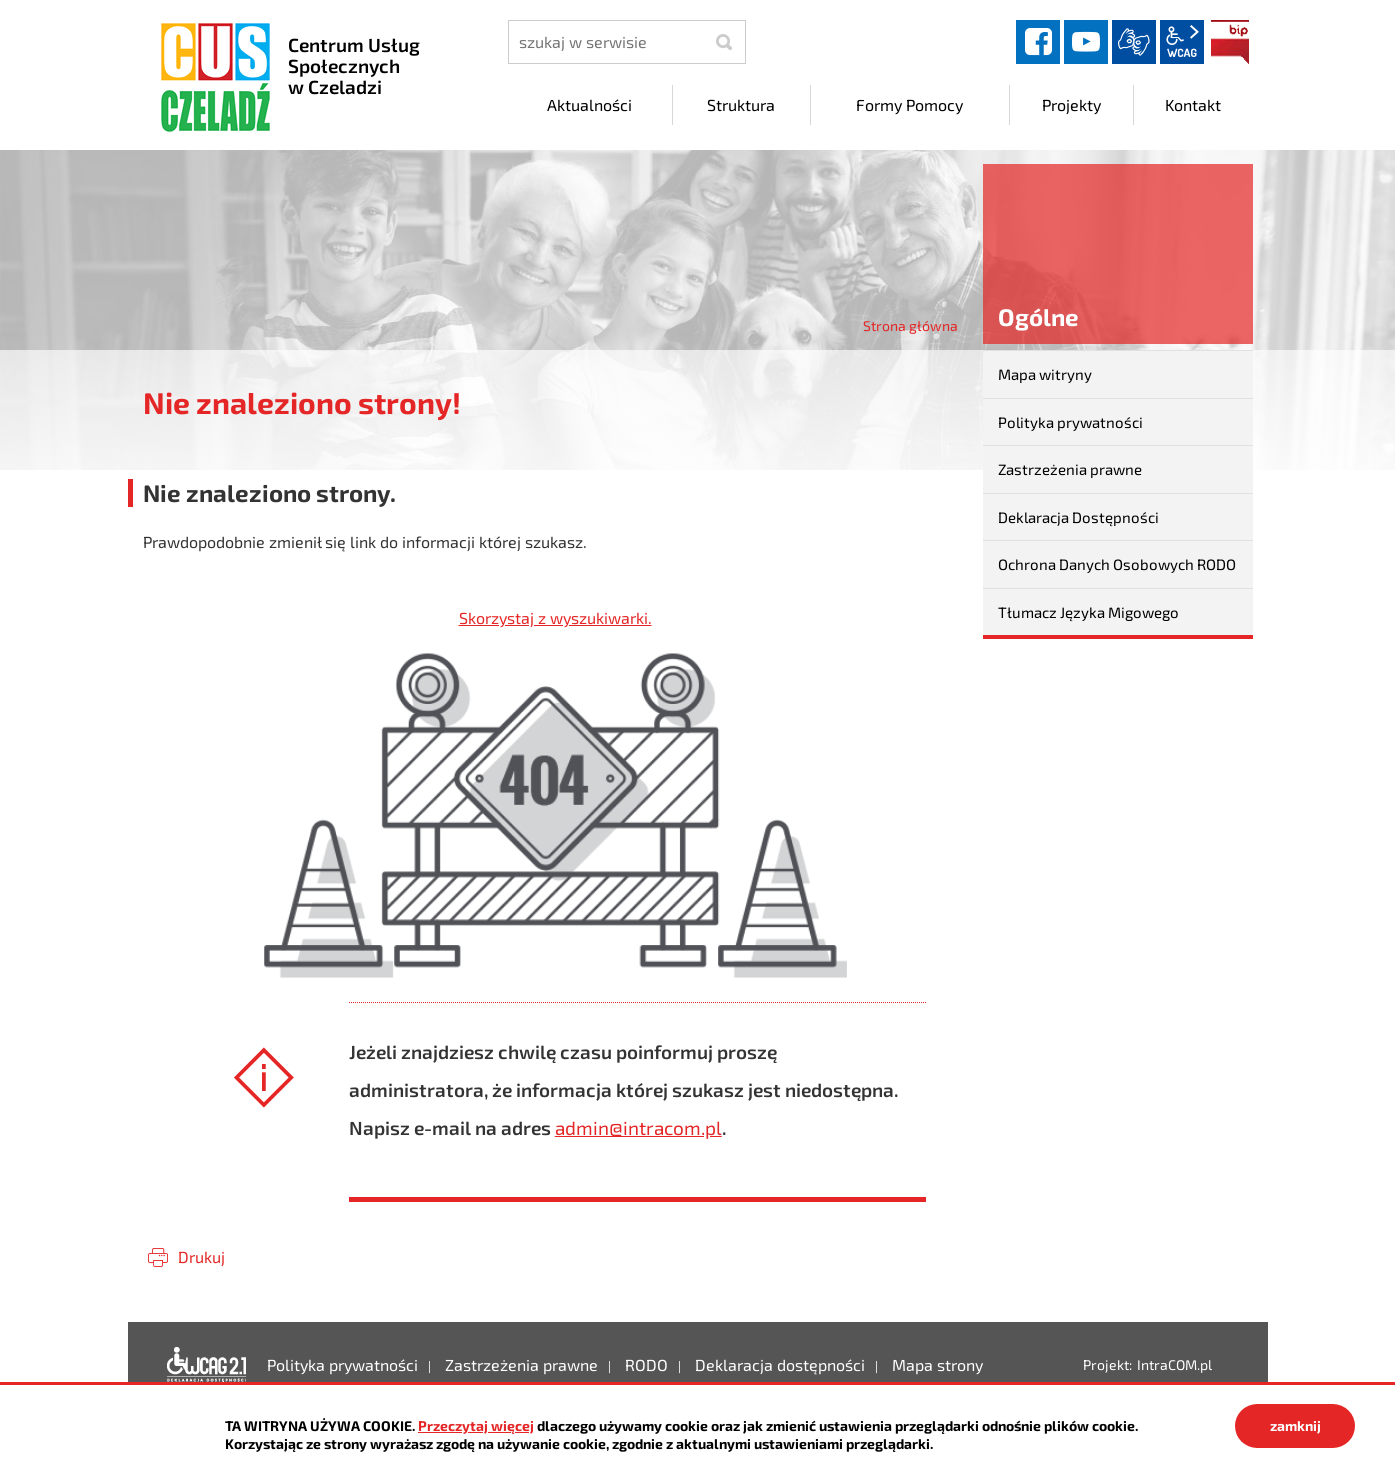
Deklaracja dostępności (207, 1365)
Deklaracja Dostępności (1078, 517)
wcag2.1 (1182, 42)
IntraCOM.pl (1174, 1364)
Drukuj (201, 1256)
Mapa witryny (1045, 374)
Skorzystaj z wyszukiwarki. (555, 617)
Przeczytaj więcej (476, 1425)
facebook (1038, 42)
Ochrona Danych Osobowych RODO (1117, 564)
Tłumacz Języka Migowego (1088, 612)
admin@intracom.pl (638, 1127)
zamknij (1295, 1425)
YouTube (1086, 42)
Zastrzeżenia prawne (1070, 469)
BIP (1230, 42)
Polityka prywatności (1070, 422)
